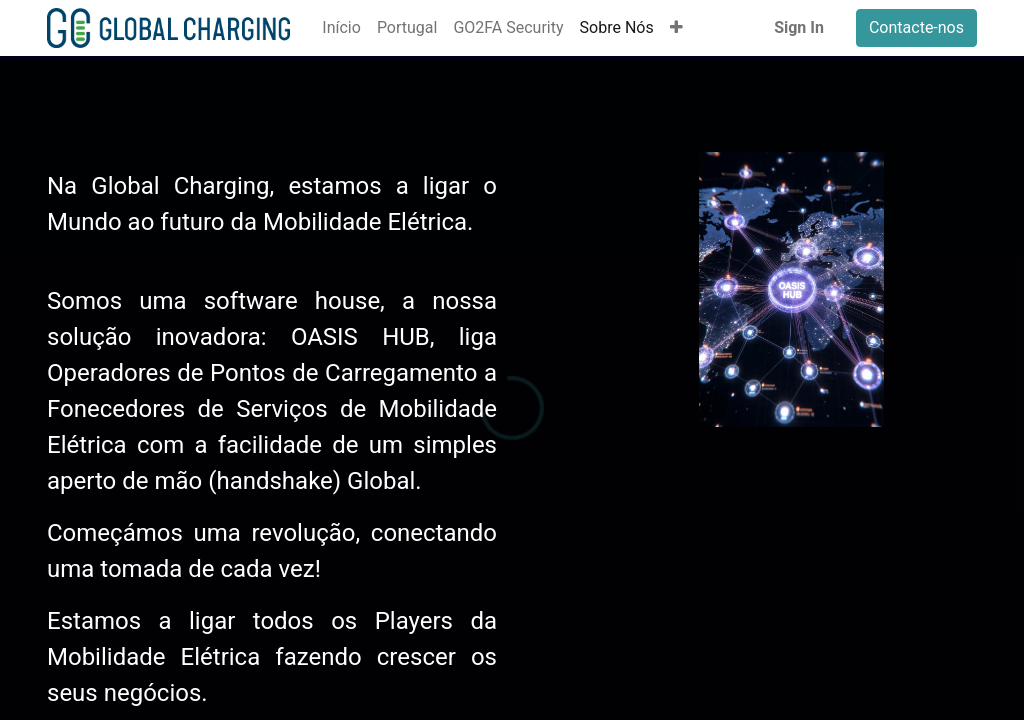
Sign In (799, 27)
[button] (676, 28)
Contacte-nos (916, 27)
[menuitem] (341, 28)
